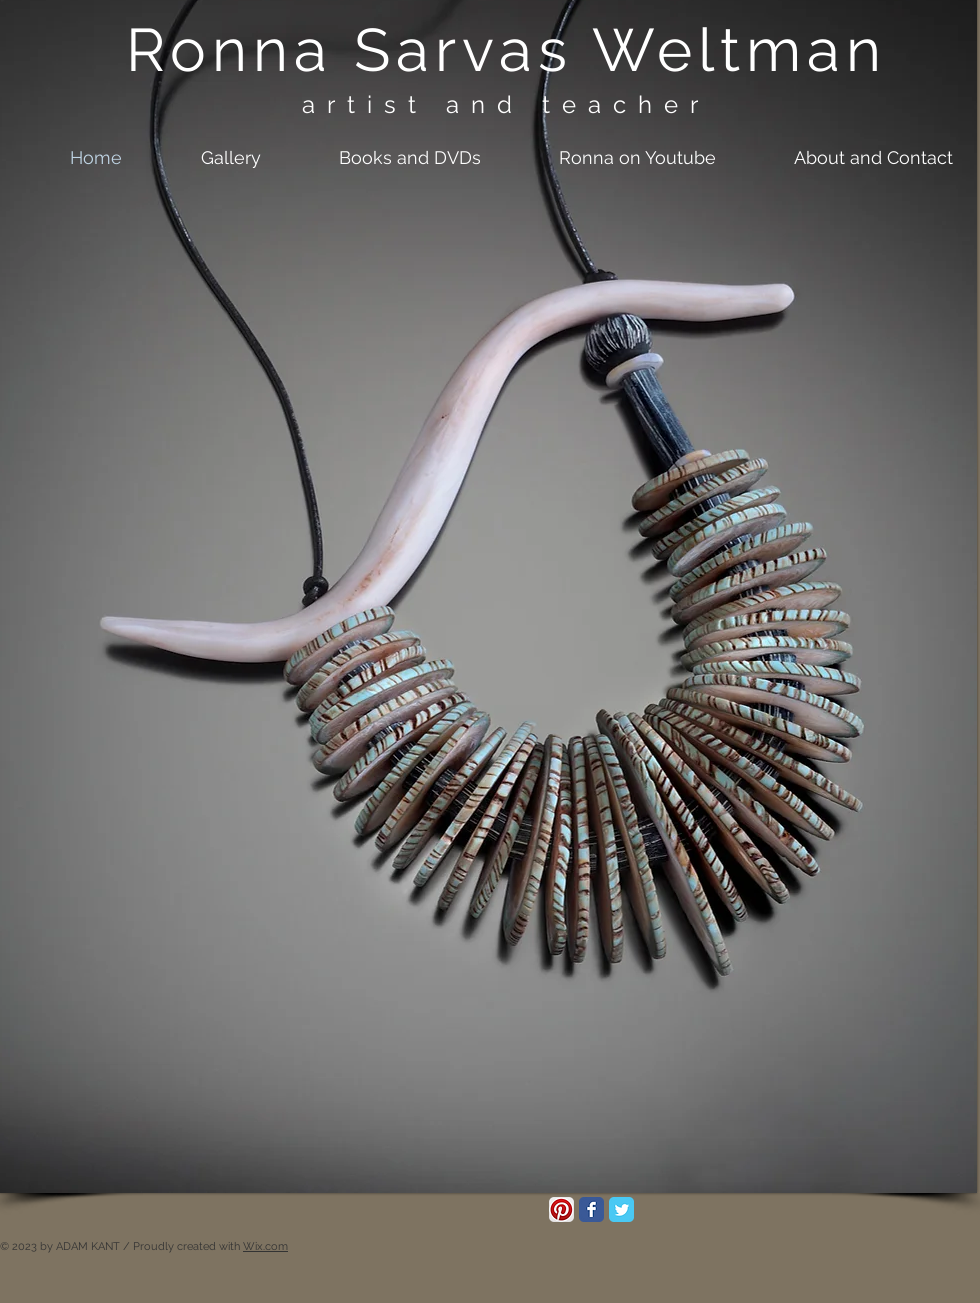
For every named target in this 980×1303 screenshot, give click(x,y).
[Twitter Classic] (621, 1209)
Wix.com (265, 1246)
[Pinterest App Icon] (561, 1209)
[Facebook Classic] (591, 1209)
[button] (206, 157)
